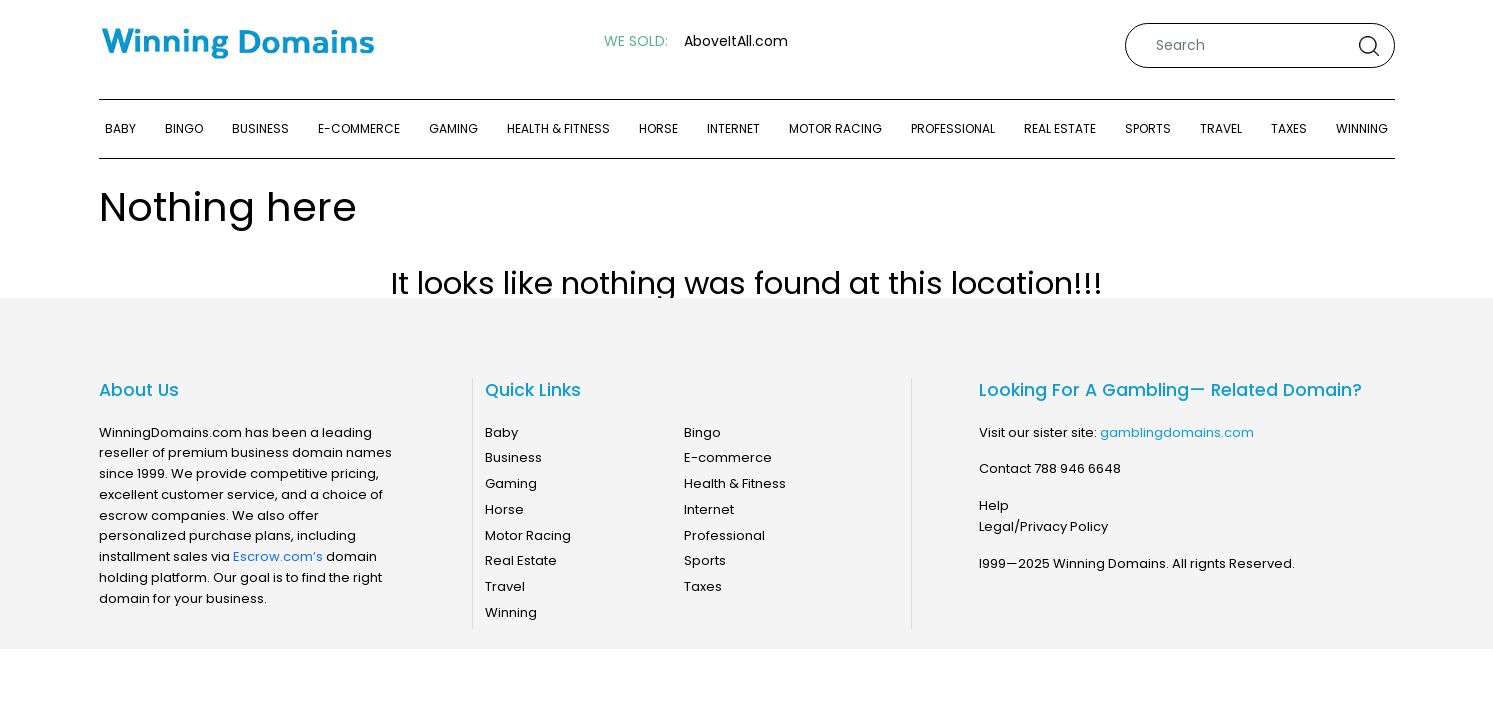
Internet (733, 128)
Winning (1362, 128)
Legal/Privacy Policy (1043, 526)
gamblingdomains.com (1177, 432)
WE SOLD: (636, 41)
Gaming (453, 128)
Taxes (1289, 128)
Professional (953, 128)
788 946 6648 (1077, 468)
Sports (1148, 128)
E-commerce (359, 128)
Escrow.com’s (278, 556)
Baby (120, 128)
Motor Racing (835, 128)
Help (994, 505)
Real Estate (1060, 128)
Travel (1221, 128)
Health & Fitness (558, 128)
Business (260, 128)
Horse (658, 128)
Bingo (184, 128)
